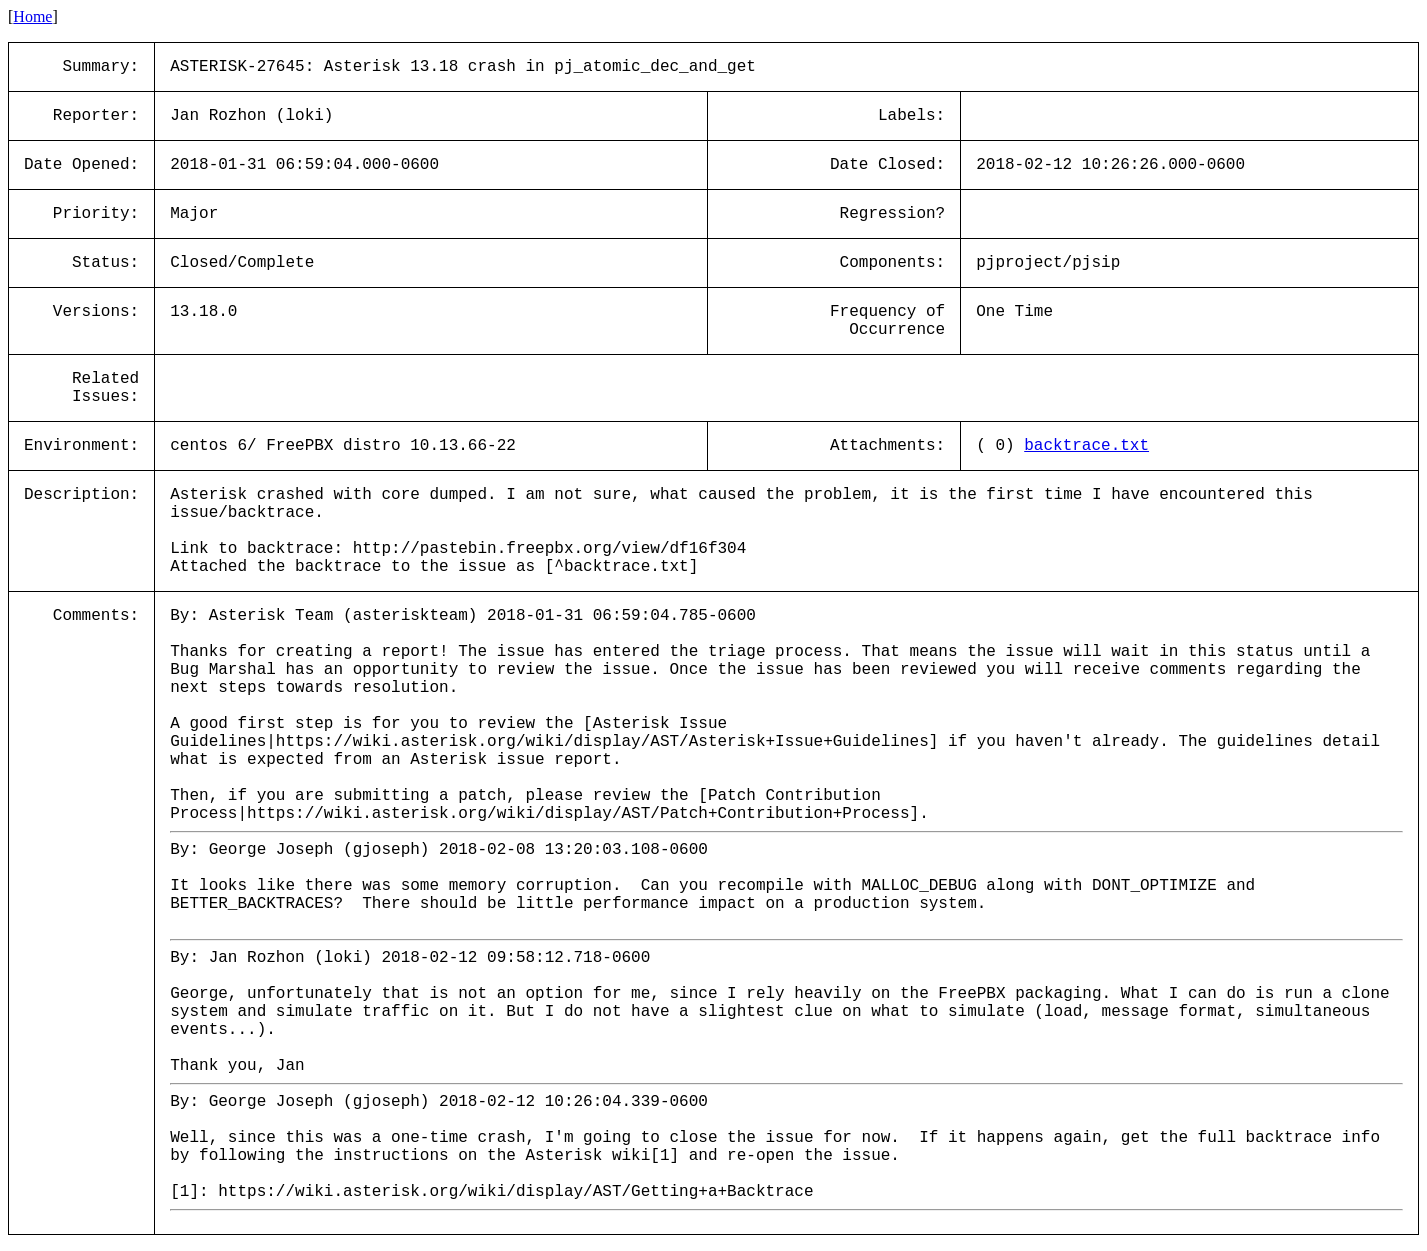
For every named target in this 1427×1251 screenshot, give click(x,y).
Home (32, 16)
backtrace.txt (1086, 446)
